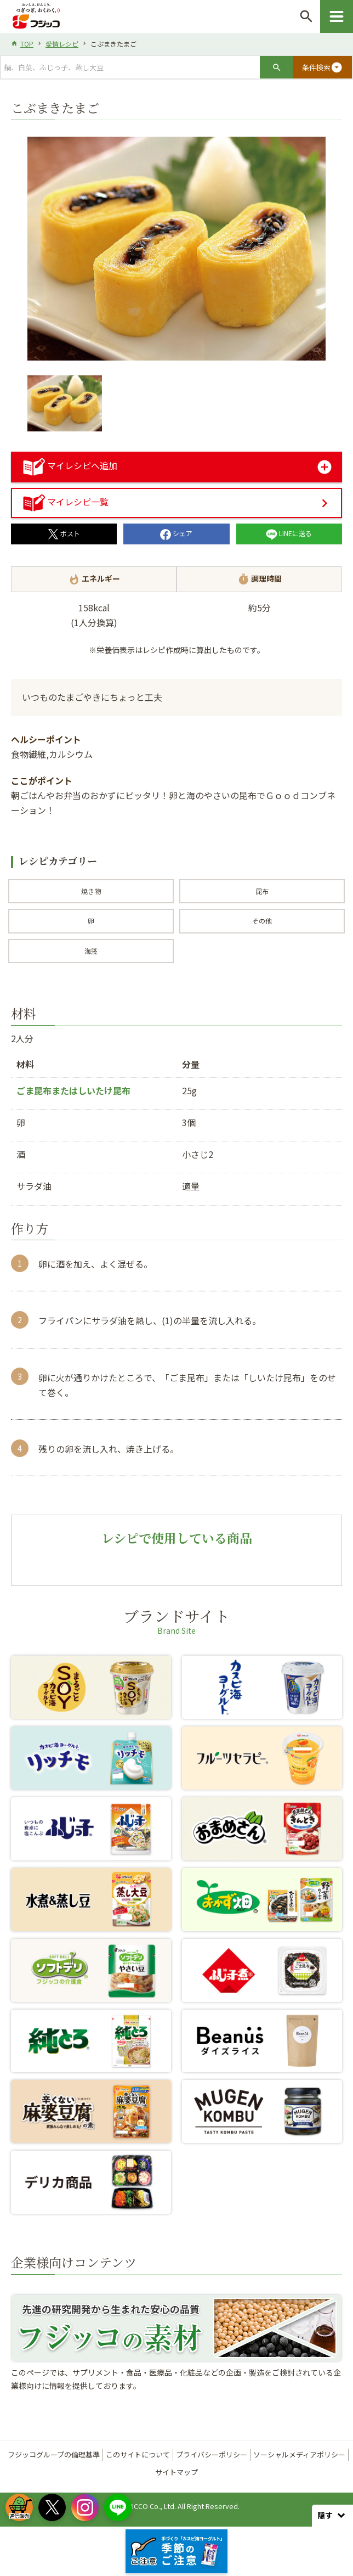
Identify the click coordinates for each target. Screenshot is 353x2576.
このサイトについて (138, 2454)
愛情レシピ (61, 43)
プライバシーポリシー (211, 2454)
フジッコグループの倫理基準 (54, 2454)
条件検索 (322, 67)
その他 (262, 920)
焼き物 (91, 891)
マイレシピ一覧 (66, 501)
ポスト (64, 533)
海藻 (91, 950)
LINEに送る (289, 533)
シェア (176, 533)
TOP (26, 43)
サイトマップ (176, 2472)
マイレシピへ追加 (70, 465)
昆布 (262, 891)
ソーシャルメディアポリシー (299, 2454)
